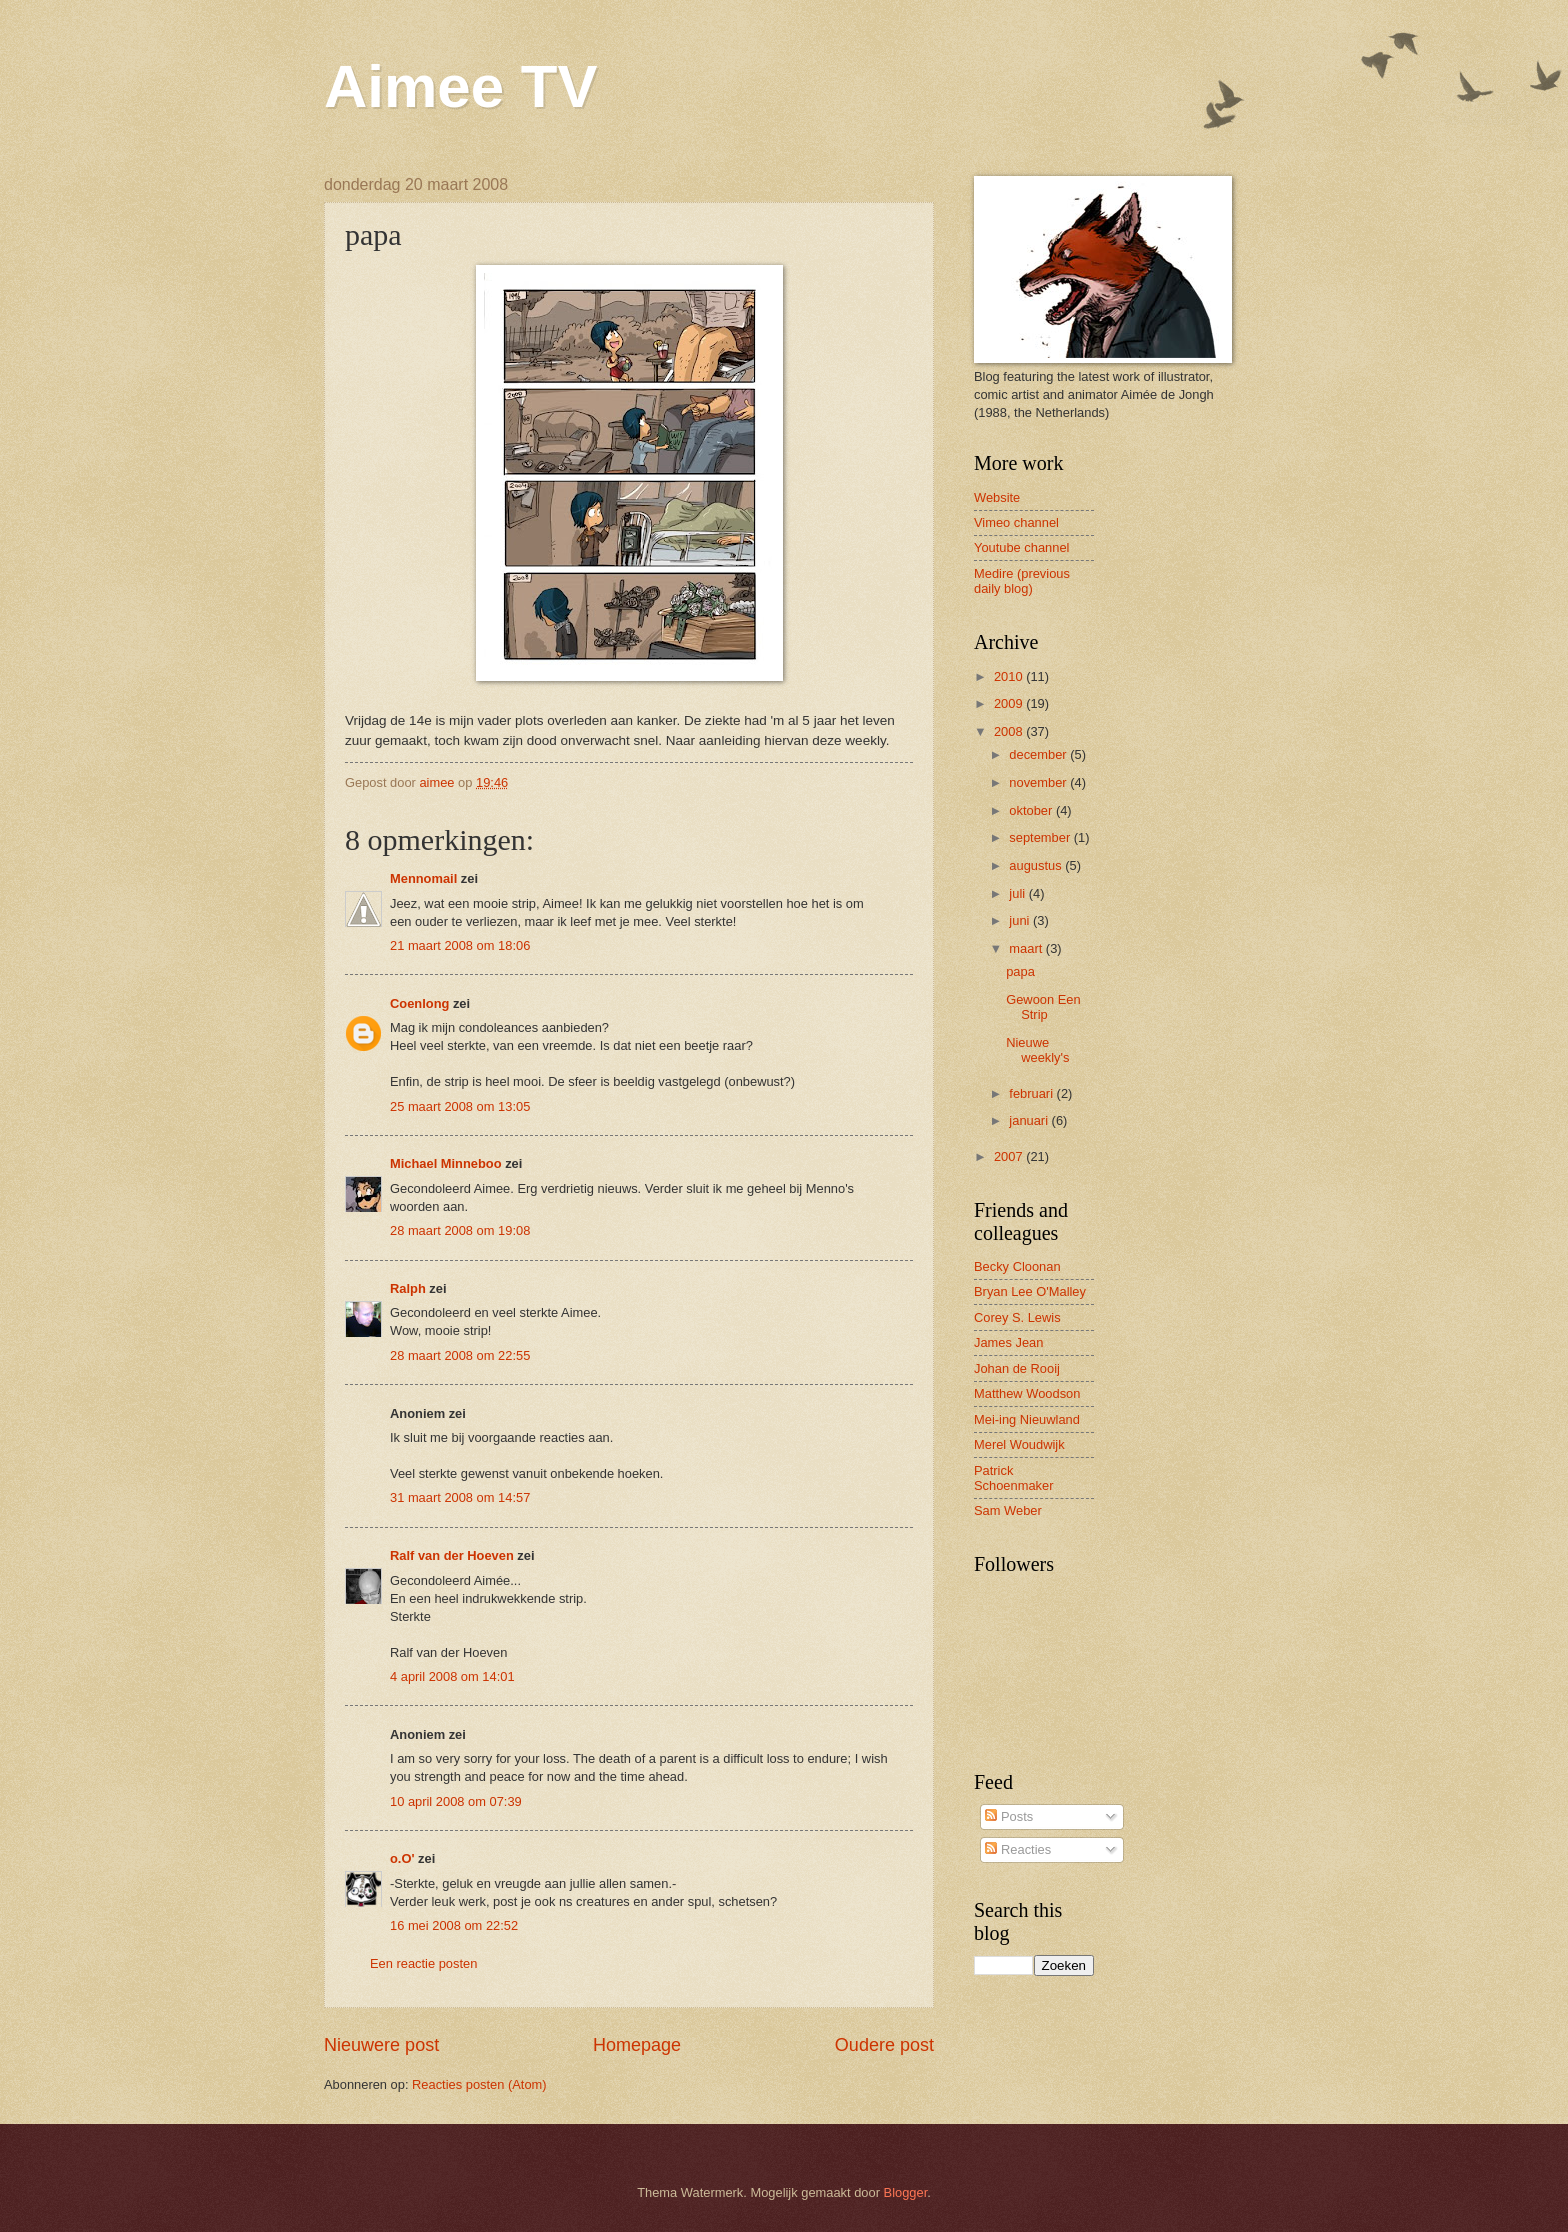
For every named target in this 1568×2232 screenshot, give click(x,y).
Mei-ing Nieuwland (1027, 1419)
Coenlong (419, 1003)
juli (1018, 893)
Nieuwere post (381, 2045)
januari (1030, 1120)
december (1039, 754)
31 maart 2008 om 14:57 (460, 1497)
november (1039, 782)
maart (1027, 948)
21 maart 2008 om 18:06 (460, 945)
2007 (1010, 1156)
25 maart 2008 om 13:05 (460, 1106)
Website (997, 497)
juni (1021, 920)
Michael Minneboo (446, 1163)
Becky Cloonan (1017, 1266)
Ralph (408, 1288)
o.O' (402, 1858)
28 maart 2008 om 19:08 (460, 1230)
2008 (1010, 731)
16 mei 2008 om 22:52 (454, 1925)
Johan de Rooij (1017, 1368)
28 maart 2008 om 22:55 (460, 1355)
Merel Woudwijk (1019, 1444)
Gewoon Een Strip (1043, 1007)
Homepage (637, 2045)
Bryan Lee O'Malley (1030, 1291)
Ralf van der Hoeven (452, 1555)
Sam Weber (1008, 1510)
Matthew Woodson (1027, 1393)
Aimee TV (460, 86)
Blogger (906, 2192)
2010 (1010, 676)
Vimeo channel (1016, 522)
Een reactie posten (423, 1963)
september (1041, 837)
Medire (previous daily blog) (1022, 581)
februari (1032, 1093)
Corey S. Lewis (1017, 1317)
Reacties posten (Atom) (479, 2084)
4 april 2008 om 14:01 (452, 1676)
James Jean (1008, 1342)
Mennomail (423, 878)
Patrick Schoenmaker (1013, 1478)
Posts (1009, 1816)
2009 (1010, 703)
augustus (1037, 865)
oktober (1032, 810)
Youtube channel (1021, 547)
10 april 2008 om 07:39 (456, 1801)
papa (1020, 971)
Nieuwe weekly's (1037, 1050)
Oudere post (884, 2045)
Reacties (1018, 1849)
